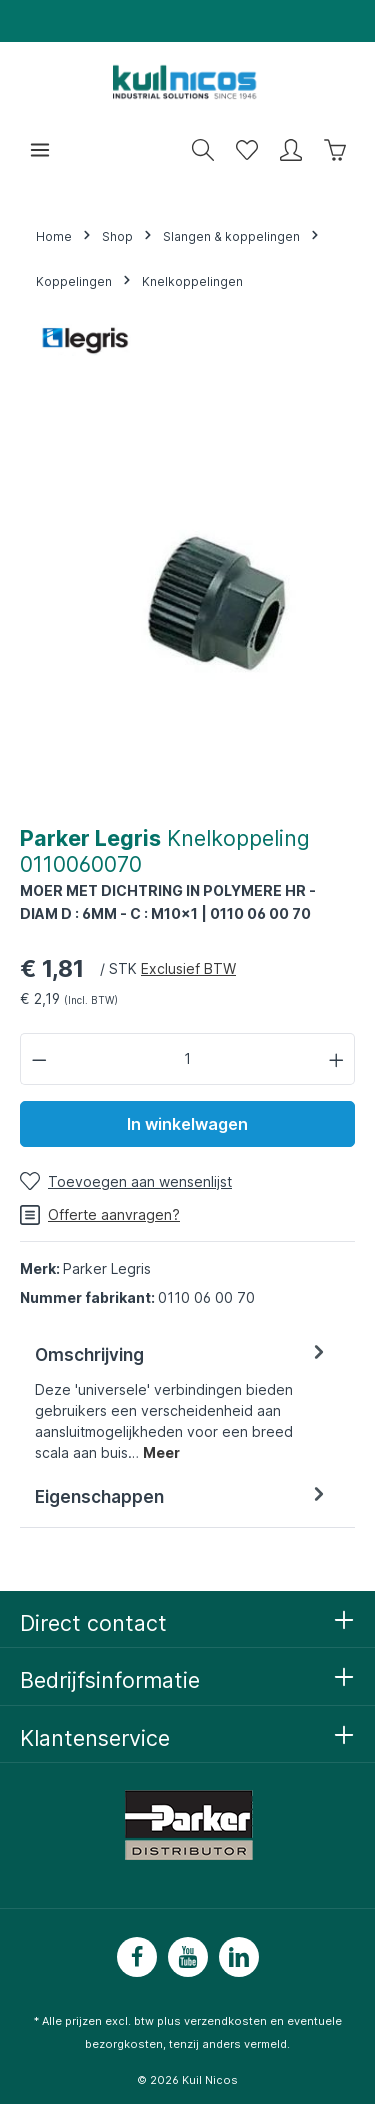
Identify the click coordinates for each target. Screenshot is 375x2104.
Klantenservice (95, 1738)
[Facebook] (137, 1957)
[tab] (182, 1402)
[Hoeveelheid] (188, 1058)
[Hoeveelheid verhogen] (337, 1058)
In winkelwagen (187, 1124)
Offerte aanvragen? (100, 1215)
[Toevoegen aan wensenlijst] (126, 1181)
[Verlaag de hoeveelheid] (39, 1058)
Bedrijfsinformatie (110, 1680)
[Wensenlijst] (247, 150)
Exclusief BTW (188, 968)
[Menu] (40, 150)
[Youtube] (188, 1957)
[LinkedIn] (239, 1957)
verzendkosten (225, 2021)
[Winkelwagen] (335, 150)
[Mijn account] (291, 150)
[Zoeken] (203, 150)
